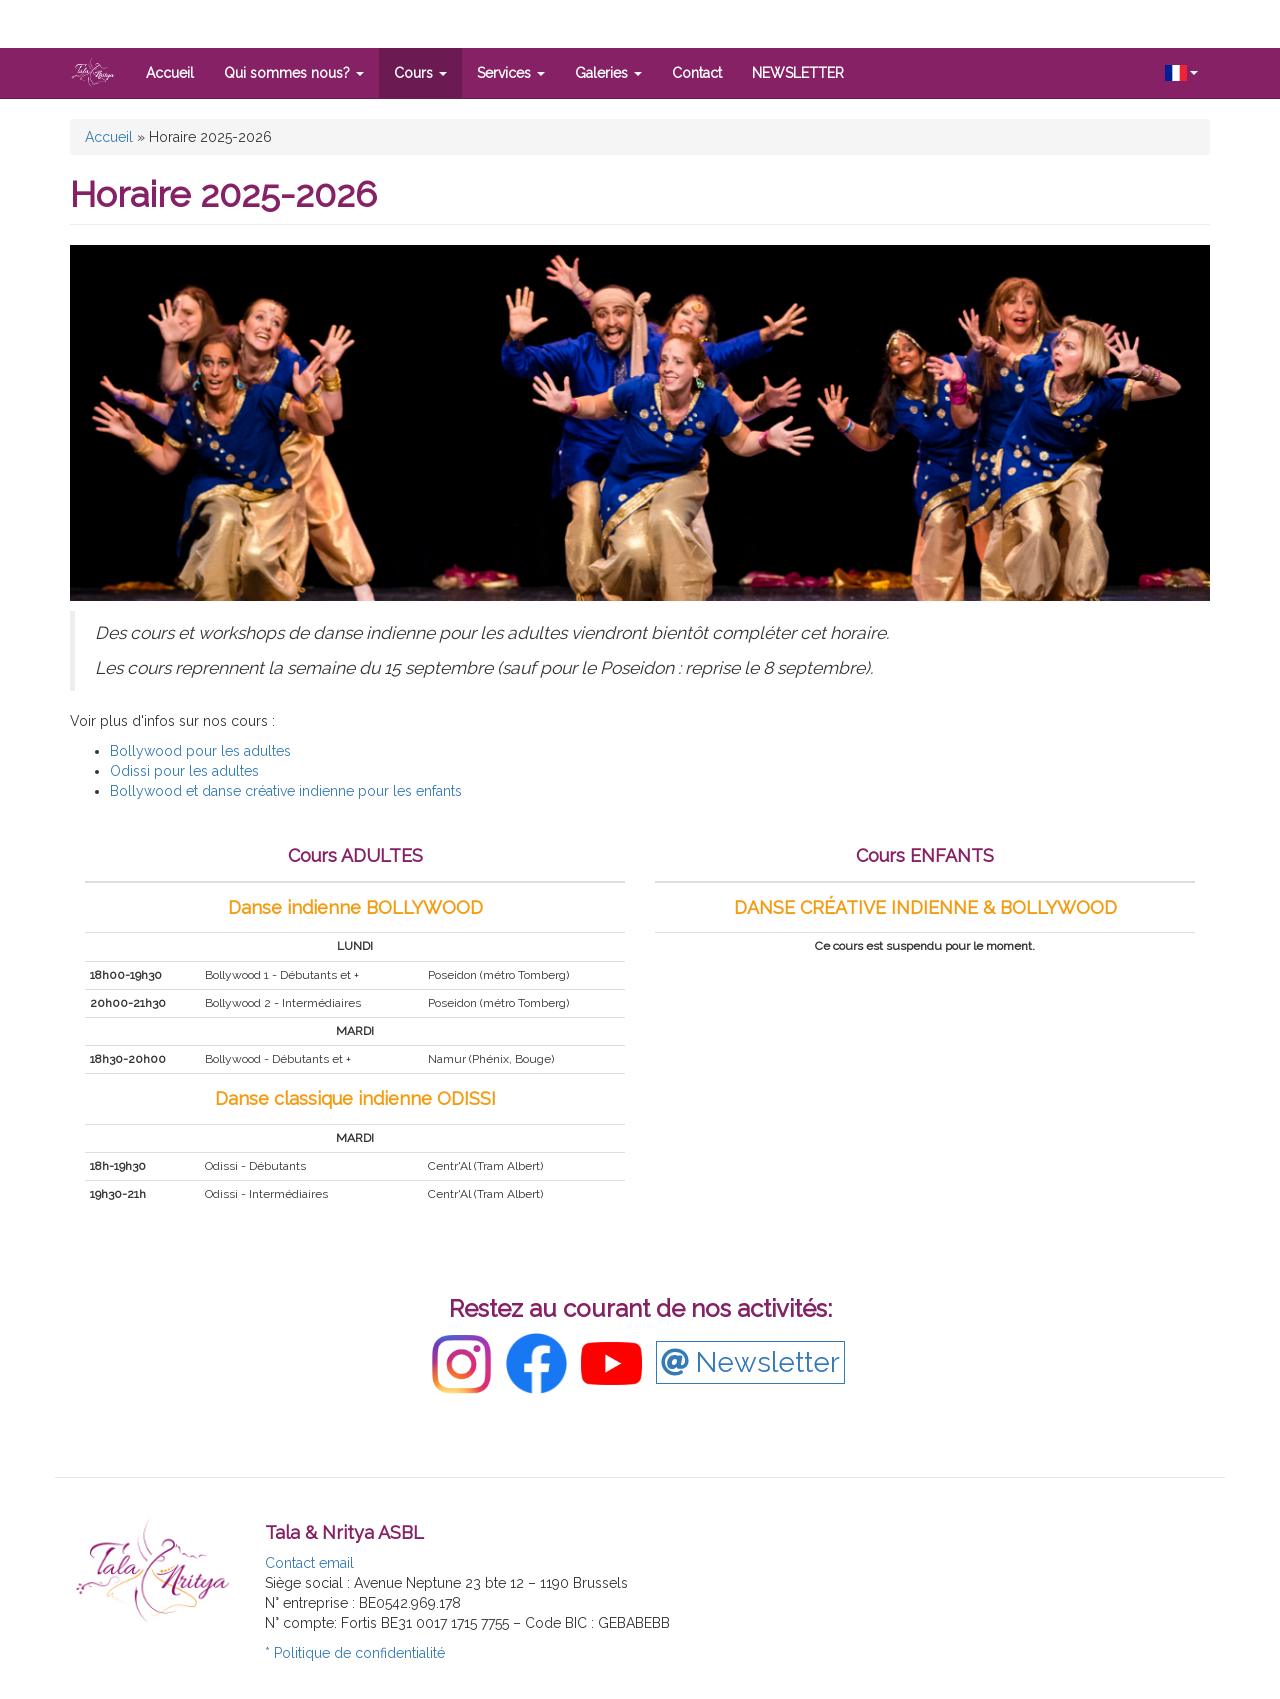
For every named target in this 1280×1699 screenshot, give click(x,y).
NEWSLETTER (798, 73)
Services (511, 73)
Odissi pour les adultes (184, 771)
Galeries (608, 73)
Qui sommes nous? (294, 73)
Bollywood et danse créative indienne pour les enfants (286, 791)
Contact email (309, 1563)
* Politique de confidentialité (355, 1653)
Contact (697, 73)
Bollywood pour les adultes (200, 751)
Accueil (170, 73)
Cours (420, 73)
